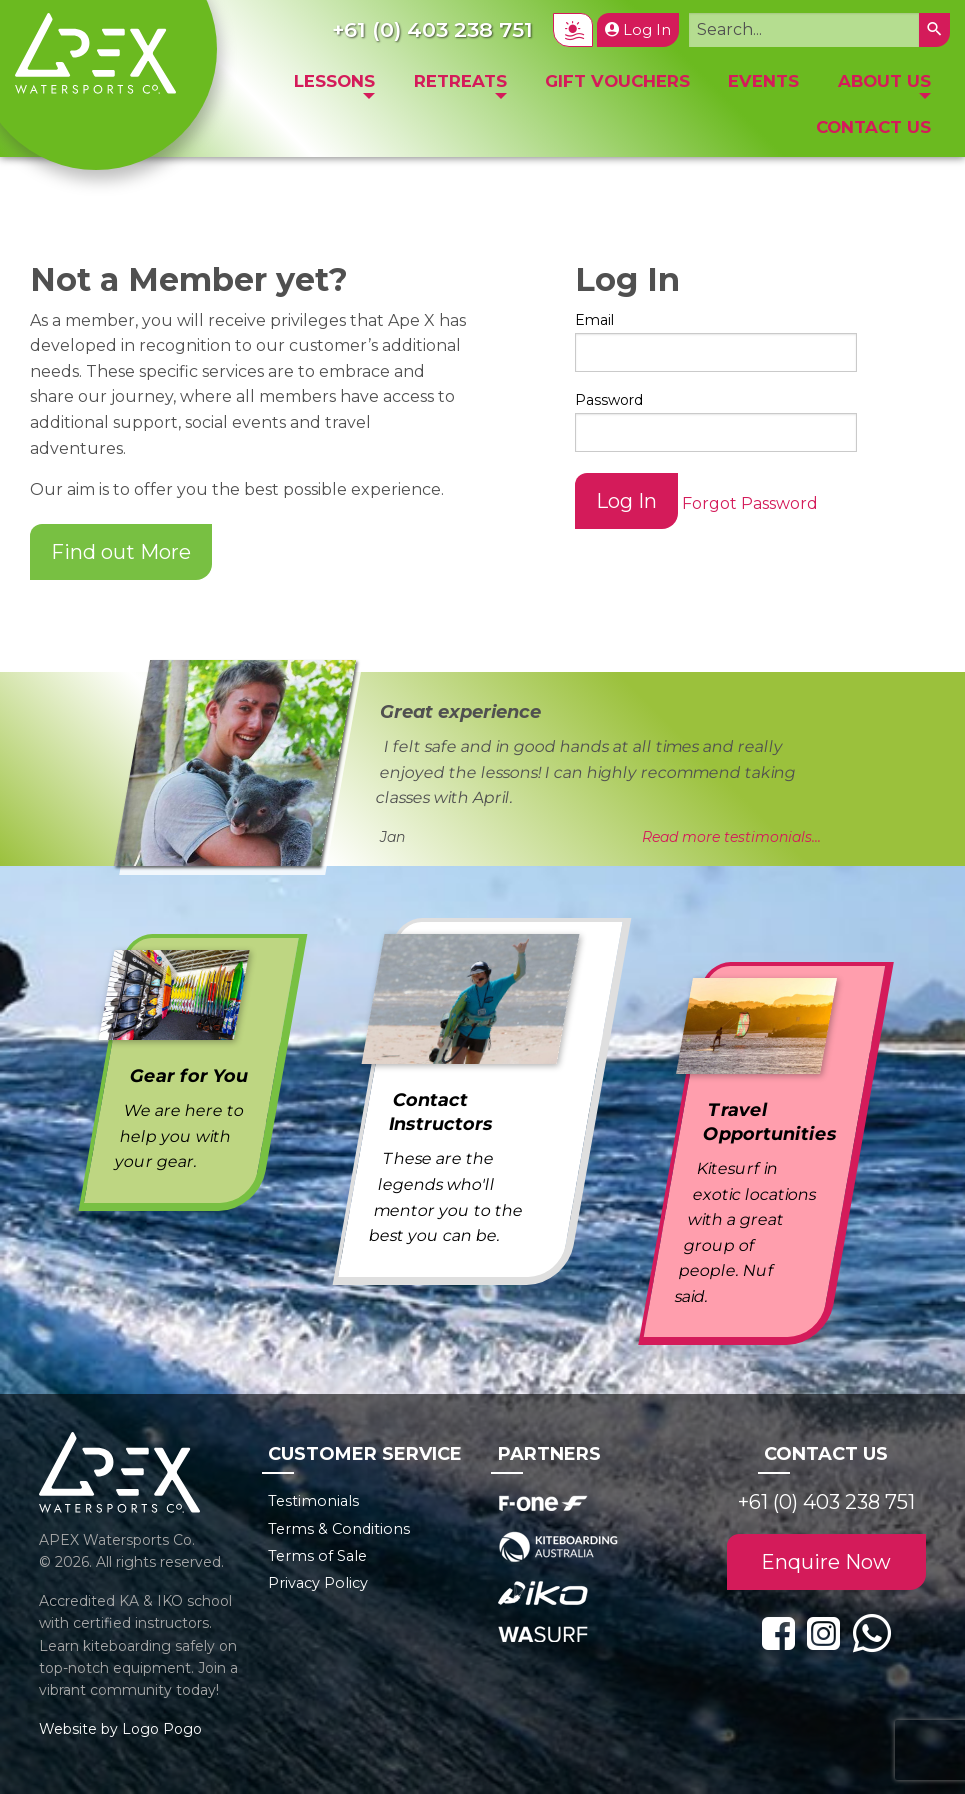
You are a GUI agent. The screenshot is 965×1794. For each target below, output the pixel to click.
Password (609, 400)
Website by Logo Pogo (120, 1729)
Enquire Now (826, 1562)
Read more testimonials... (731, 837)
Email (594, 320)
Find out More (121, 552)
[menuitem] (334, 86)
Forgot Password (750, 503)
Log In (638, 30)
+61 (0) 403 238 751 (826, 1502)
